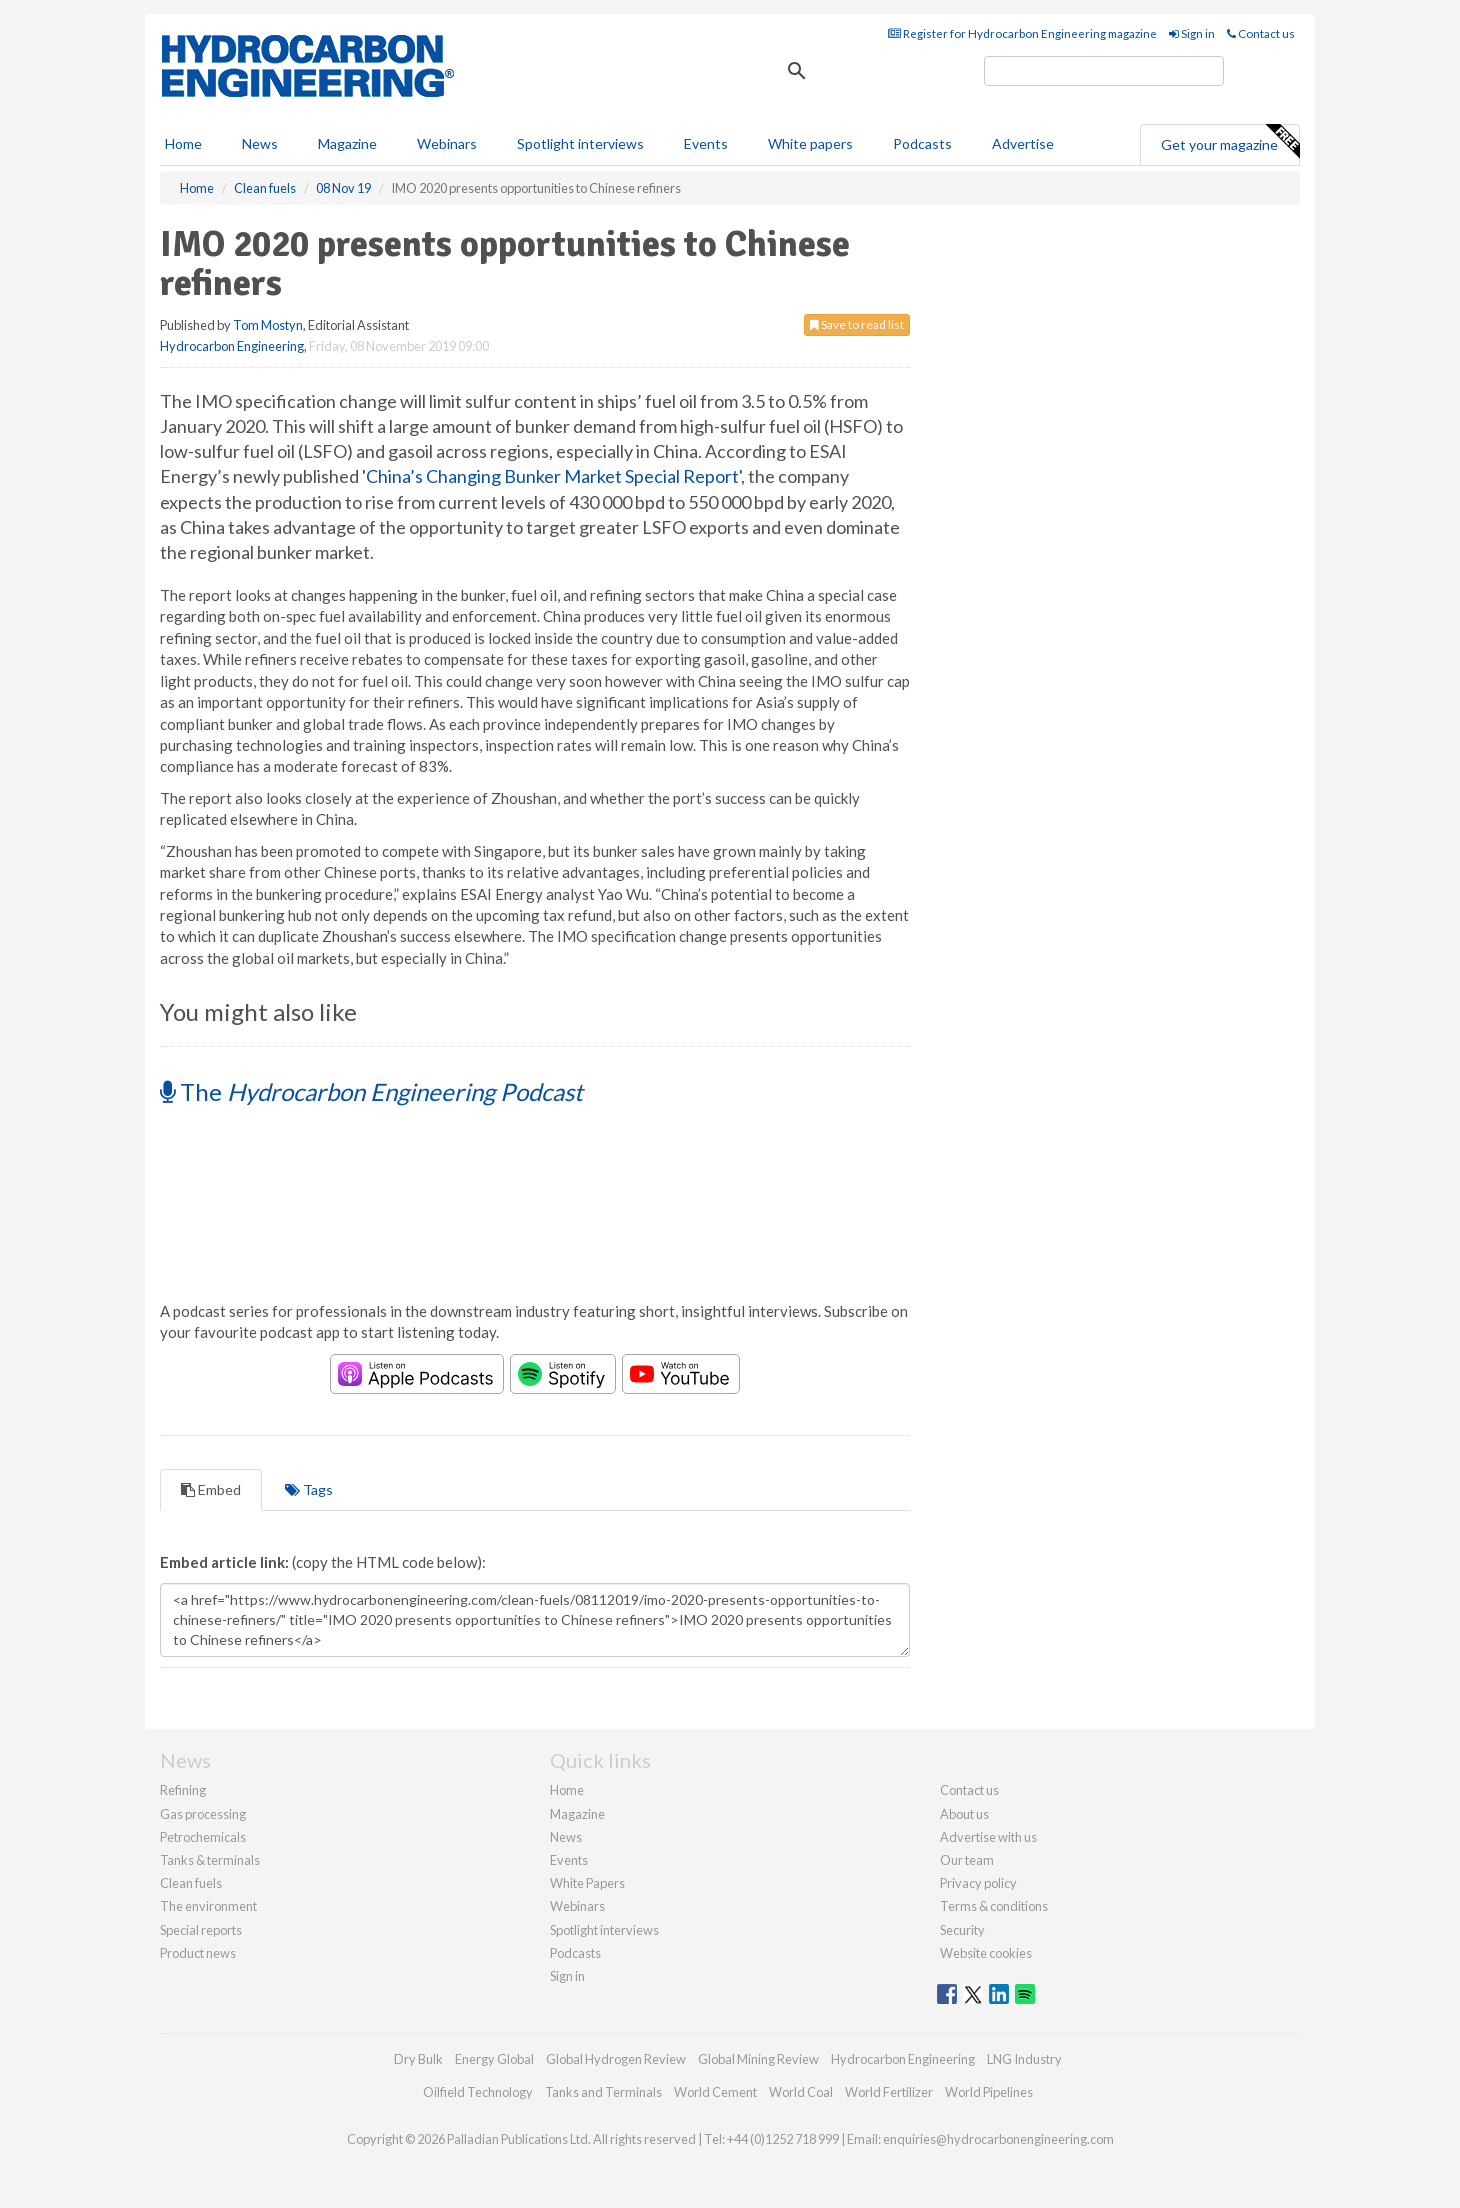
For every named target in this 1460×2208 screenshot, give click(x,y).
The (371, 1091)
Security (962, 1930)
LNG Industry (1024, 2059)
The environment (208, 1906)
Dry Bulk (418, 2059)
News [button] (260, 143)
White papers (810, 143)
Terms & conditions (994, 1906)
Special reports (201, 1930)
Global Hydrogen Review (616, 2059)
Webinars (447, 143)
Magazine (347, 143)
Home (183, 143)
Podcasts (922, 143)
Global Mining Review (758, 2059)
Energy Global (494, 2059)
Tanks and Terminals (603, 2092)
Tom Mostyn (268, 325)
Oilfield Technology (478, 2092)
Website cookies (986, 1953)
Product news (198, 1953)
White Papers (587, 1883)
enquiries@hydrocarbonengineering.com (998, 2139)
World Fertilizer (889, 2092)
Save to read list (857, 324)
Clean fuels (191, 1883)
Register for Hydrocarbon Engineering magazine (1022, 33)
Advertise (1023, 143)
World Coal (801, 2092)
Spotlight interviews (580, 143)
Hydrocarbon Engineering (232, 346)
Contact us (1261, 33)
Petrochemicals (203, 1837)
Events (706, 143)
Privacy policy (978, 1883)
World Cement (715, 2092)
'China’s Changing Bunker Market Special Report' (551, 476)
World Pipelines (989, 2092)
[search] (1104, 71)
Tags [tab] (309, 1489)
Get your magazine (1230, 142)
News (566, 1837)
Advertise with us (988, 1837)
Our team (967, 1860)
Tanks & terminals (210, 1860)
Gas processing (203, 1814)
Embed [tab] (211, 1489)
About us (964, 1814)
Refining (183, 1790)
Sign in (1192, 33)
